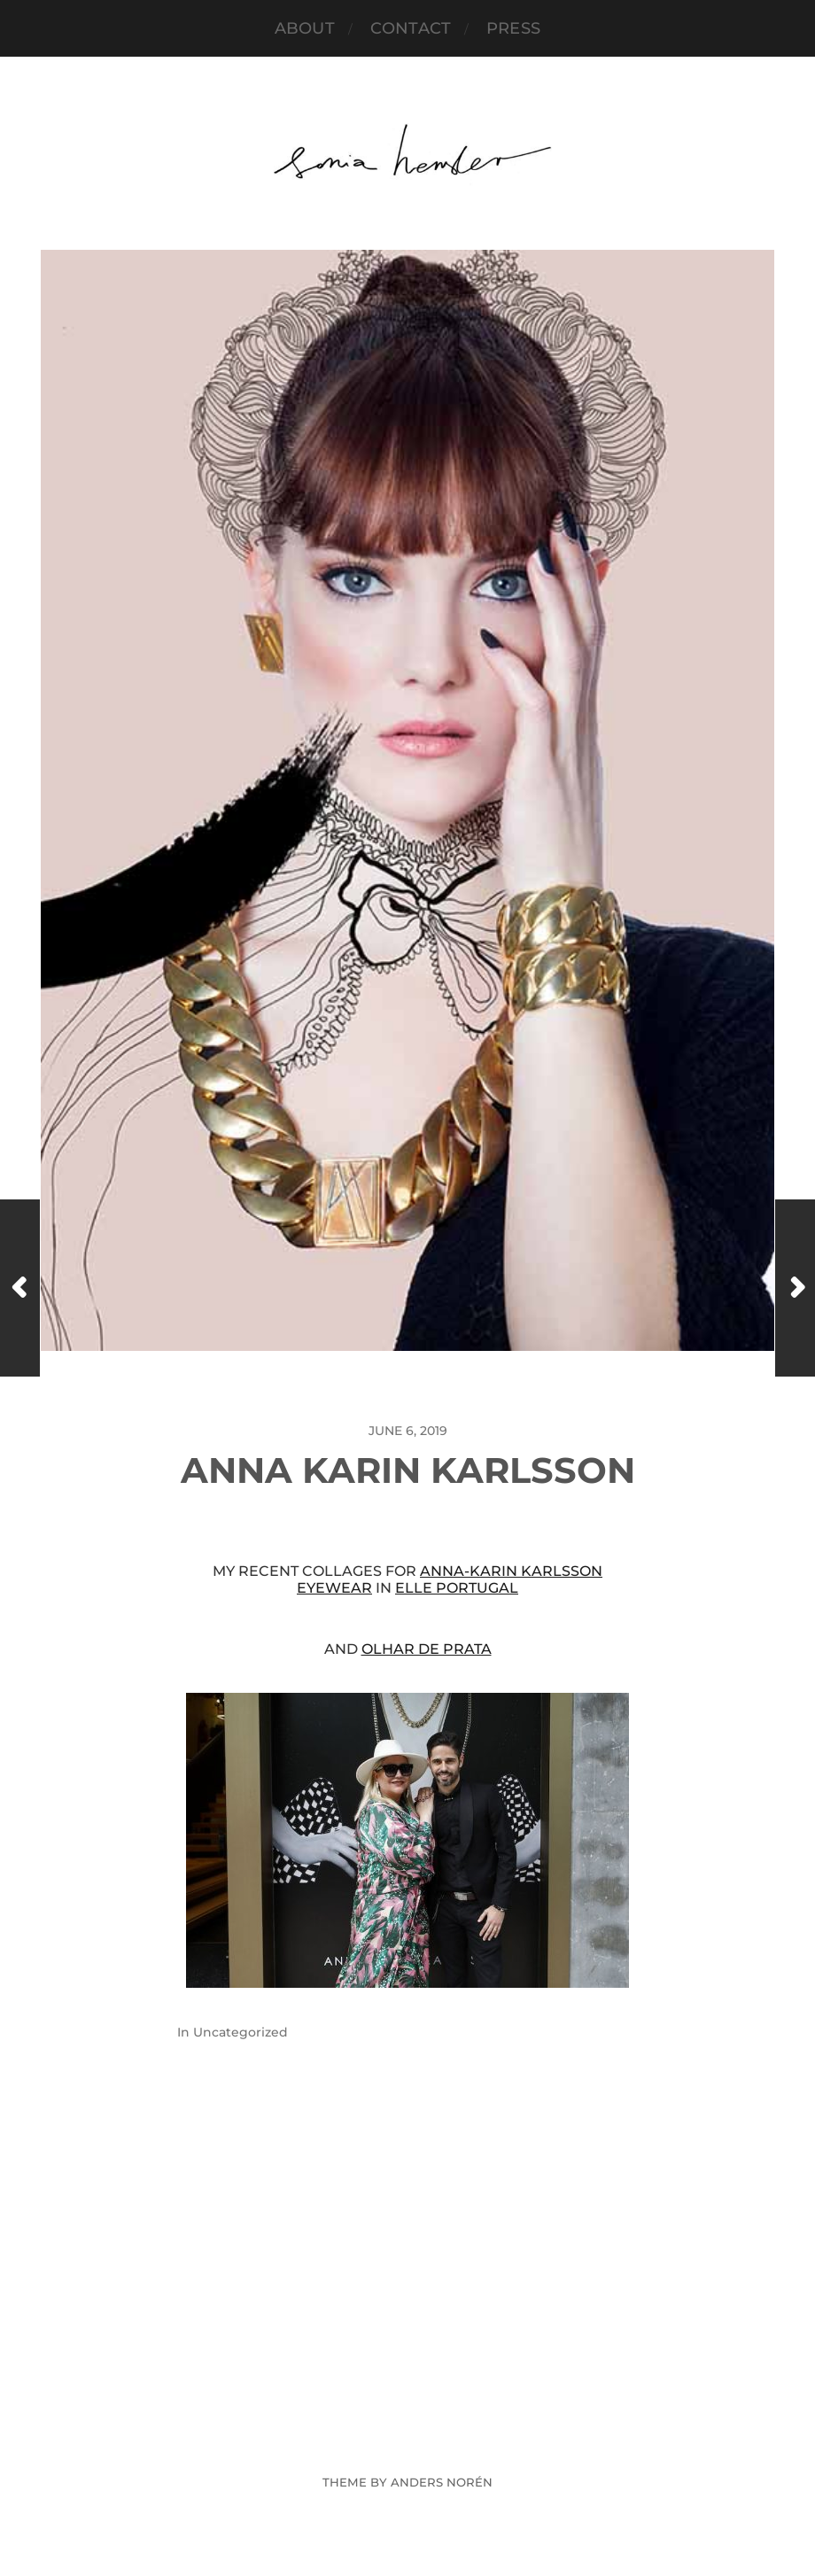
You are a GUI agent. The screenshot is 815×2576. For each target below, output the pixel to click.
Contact (410, 28)
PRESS (513, 28)
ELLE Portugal (456, 1587)
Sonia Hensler (441, 2440)
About (305, 28)
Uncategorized (240, 2032)
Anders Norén (442, 2482)
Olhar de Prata (426, 1649)
